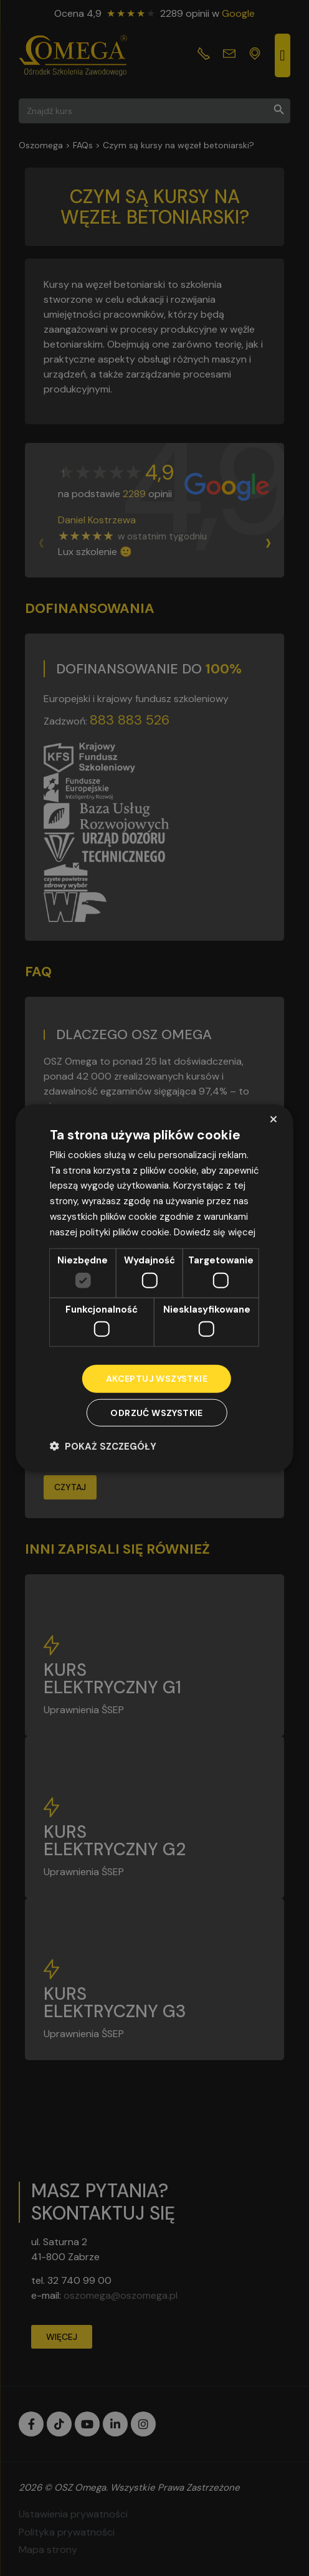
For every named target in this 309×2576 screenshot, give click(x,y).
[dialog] (154, 1288)
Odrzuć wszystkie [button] (156, 1413)
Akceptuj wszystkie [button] (156, 1378)
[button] (103, 1446)
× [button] (273, 1118)
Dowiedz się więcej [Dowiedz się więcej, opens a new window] (214, 1231)
